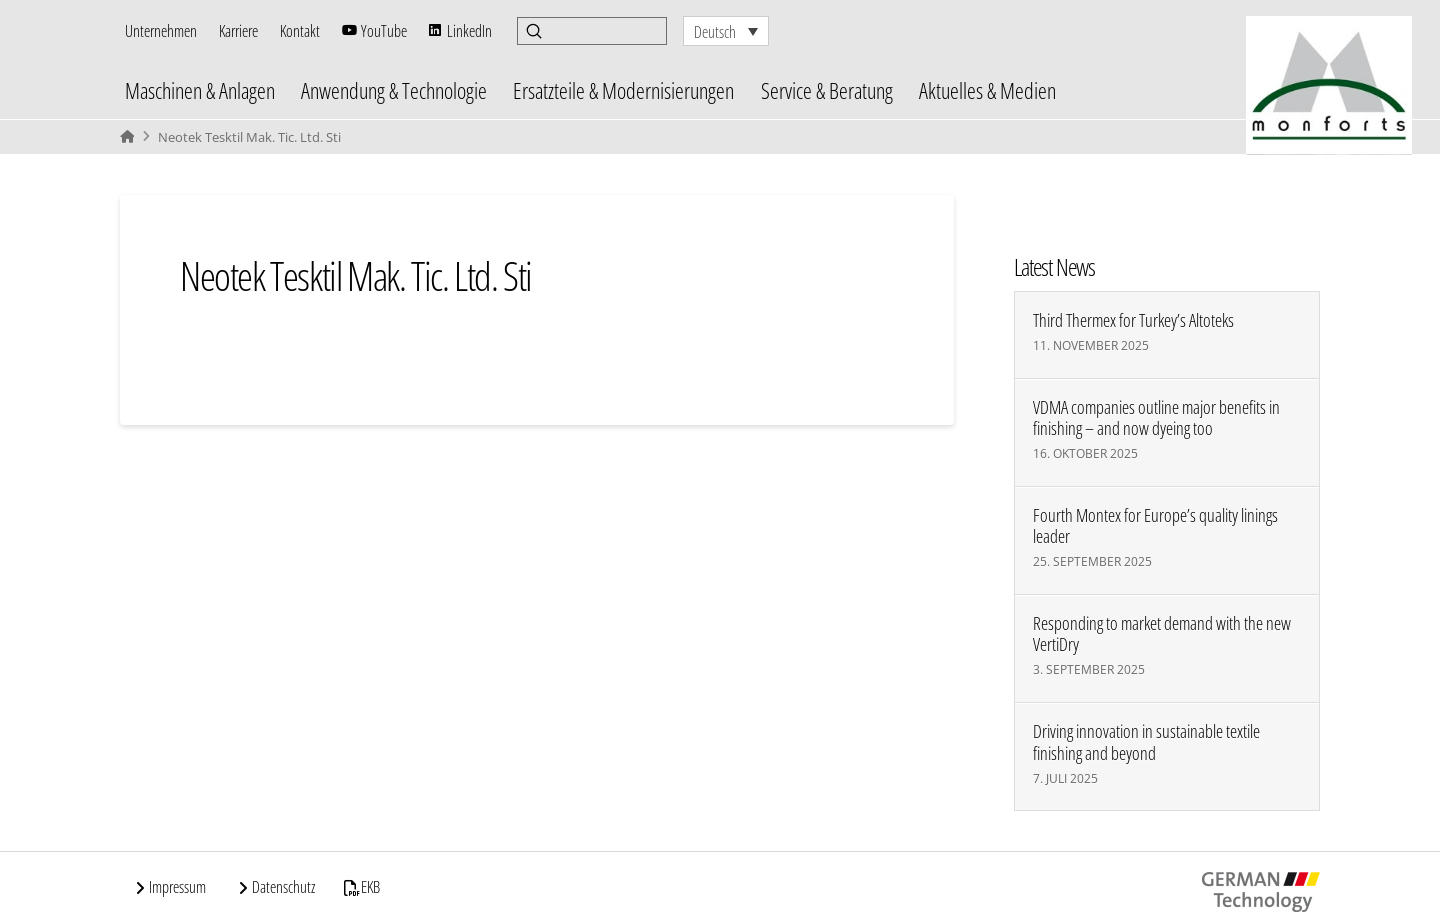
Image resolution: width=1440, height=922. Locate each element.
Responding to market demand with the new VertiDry (1162, 634)
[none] (726, 31)
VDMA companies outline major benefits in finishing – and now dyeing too (1156, 418)
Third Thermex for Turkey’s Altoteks (1133, 320)
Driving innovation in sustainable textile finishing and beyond (1146, 742)
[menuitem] (726, 31)
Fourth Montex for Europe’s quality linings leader (1155, 526)
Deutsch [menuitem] (715, 32)
